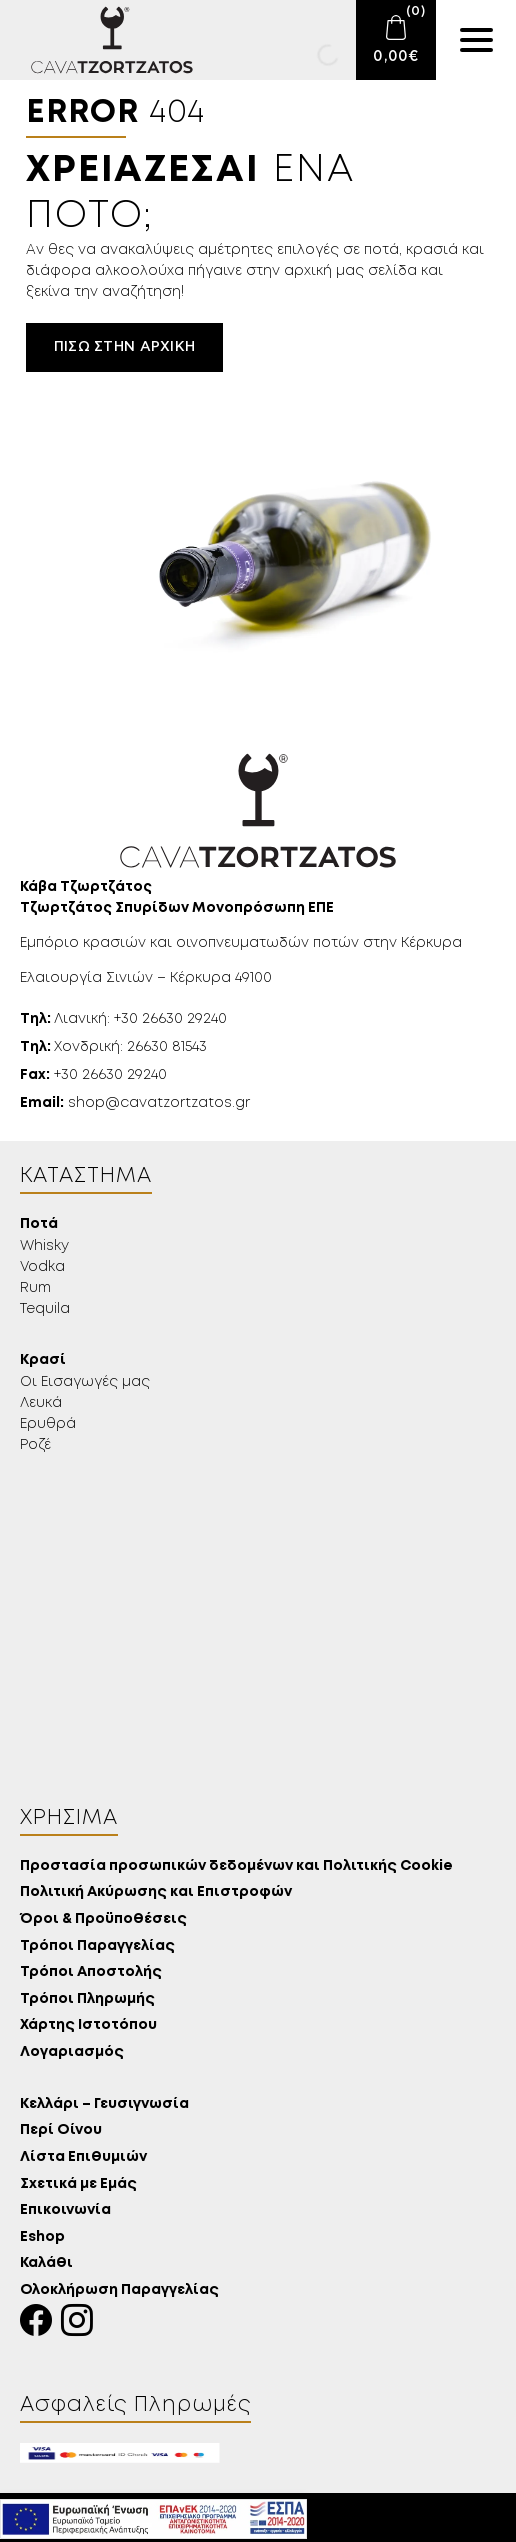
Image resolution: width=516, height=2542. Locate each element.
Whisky (44, 1246)
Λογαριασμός (72, 2052)
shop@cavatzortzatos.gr (135, 1103)
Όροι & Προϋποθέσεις (103, 1919)
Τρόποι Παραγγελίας (97, 1946)
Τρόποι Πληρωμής (87, 1999)
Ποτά (39, 1224)
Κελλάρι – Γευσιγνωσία (104, 2104)
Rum (35, 1288)
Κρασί (43, 1360)
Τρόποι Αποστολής (91, 1972)
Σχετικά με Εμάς (78, 2184)
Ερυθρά (48, 1424)
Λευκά (41, 1403)
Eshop (42, 2237)
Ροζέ (35, 1445)
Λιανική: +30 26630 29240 (123, 1019)
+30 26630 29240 (93, 1075)
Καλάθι (46, 2263)
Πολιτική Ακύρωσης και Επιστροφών (156, 1892)
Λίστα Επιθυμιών (83, 2157)
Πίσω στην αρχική (124, 347)
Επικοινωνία (65, 2210)
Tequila (45, 1309)
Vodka (42, 1267)
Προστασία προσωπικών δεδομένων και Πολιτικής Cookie (236, 1866)
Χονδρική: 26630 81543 (113, 1047)
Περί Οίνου (61, 2130)
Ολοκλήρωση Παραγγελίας (119, 2290)
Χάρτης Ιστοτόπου (88, 2025)
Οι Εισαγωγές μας (85, 1382)
